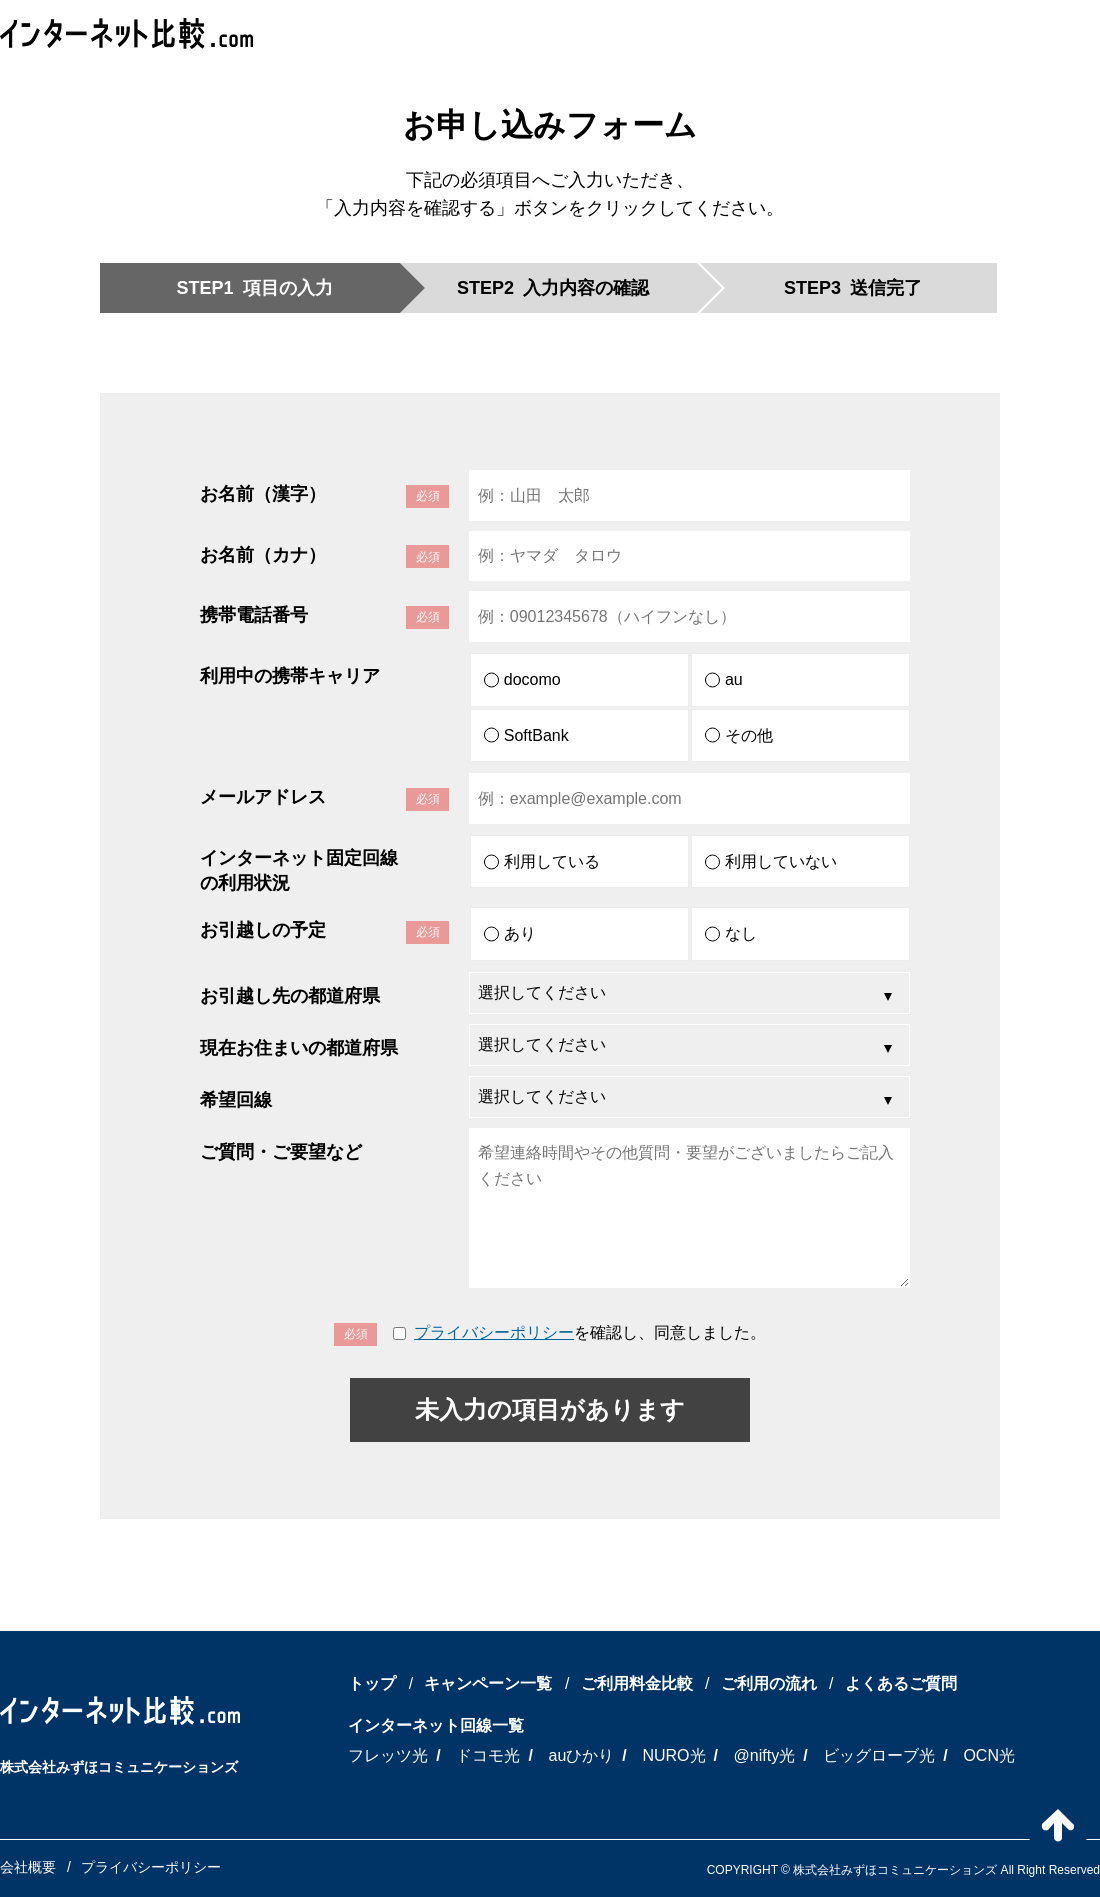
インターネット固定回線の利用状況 (299, 870)
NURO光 (673, 1755)
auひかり (582, 1755)
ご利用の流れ (769, 1683)
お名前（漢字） (263, 494)
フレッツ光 (388, 1755)
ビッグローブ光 (879, 1755)
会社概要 (28, 1867)
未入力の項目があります (550, 1409)
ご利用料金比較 (637, 1683)
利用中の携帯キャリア (290, 676)
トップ (372, 1683)
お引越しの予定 (263, 930)
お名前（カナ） (263, 555)
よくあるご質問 (901, 1683)
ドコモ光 (488, 1755)
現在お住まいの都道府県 (299, 1048)
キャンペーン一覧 (488, 1683)
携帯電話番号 (254, 615)
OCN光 (989, 1755)
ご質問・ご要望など (281, 1152)
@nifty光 (765, 1755)
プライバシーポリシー (494, 1332)
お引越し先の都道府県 (290, 996)
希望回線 (236, 1100)
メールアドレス (263, 797)
